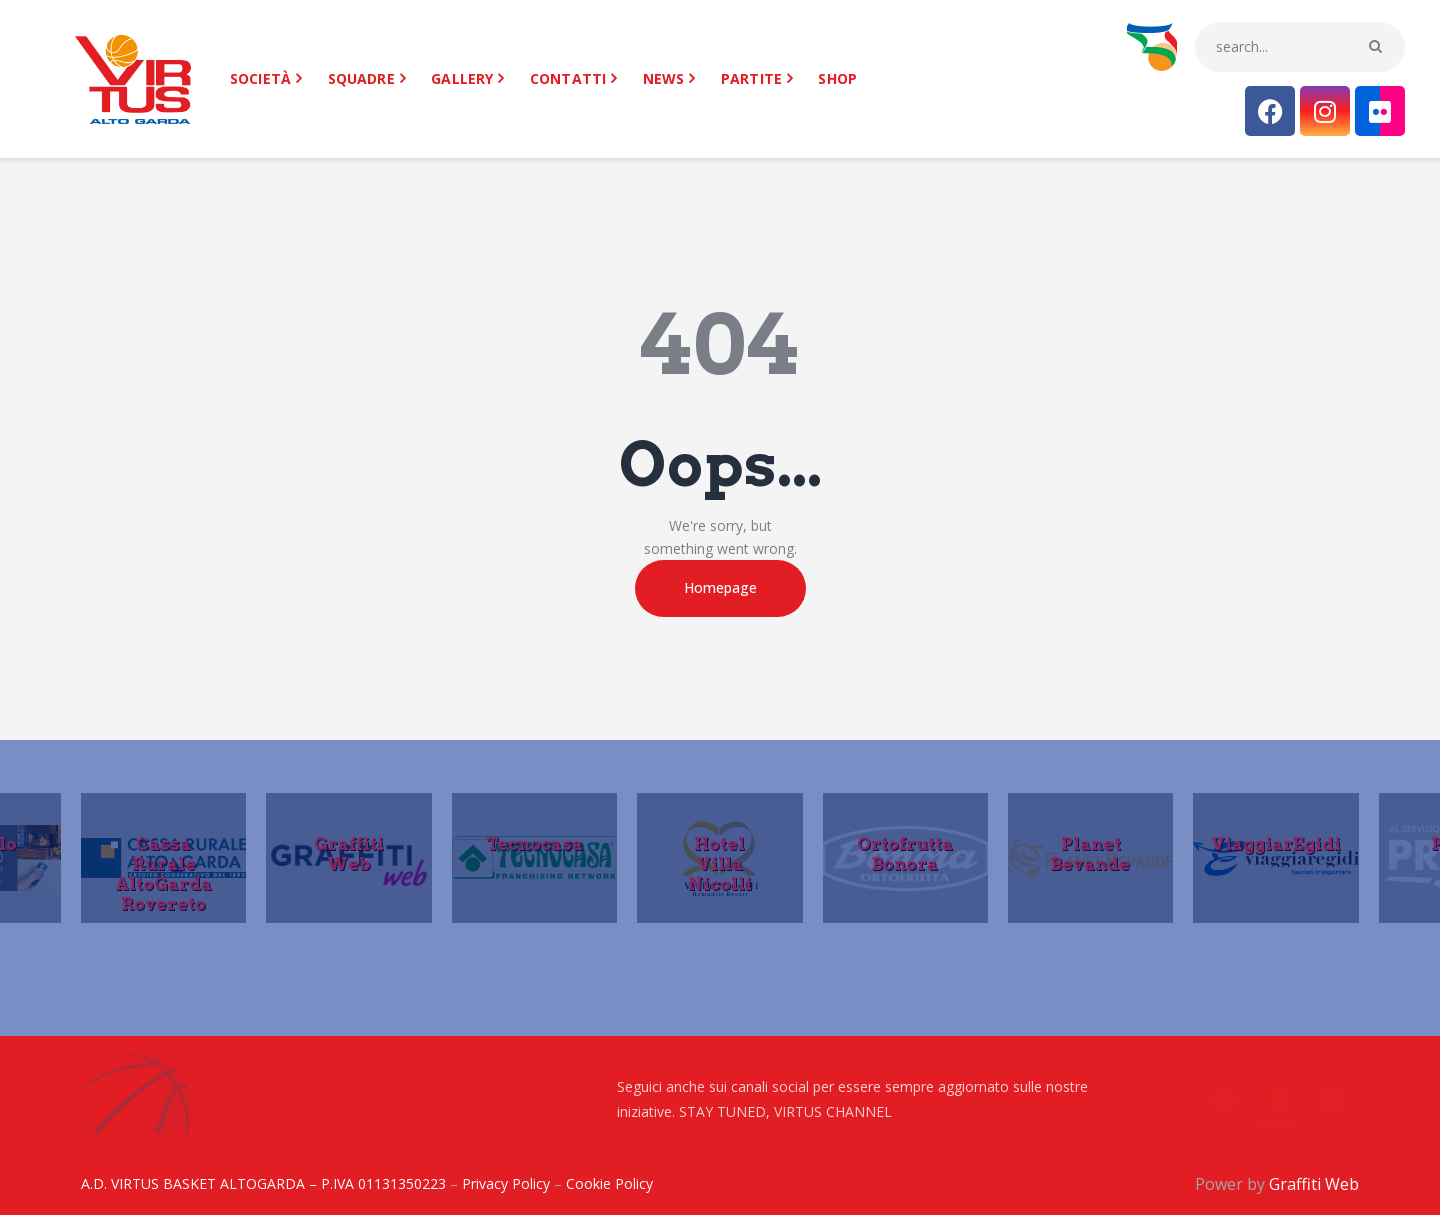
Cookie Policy (609, 1183)
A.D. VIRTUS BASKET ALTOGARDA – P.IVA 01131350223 (263, 1183)
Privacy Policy (506, 1183)
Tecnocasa (534, 843)
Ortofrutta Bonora (905, 853)
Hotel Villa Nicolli (720, 863)
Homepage (720, 587)
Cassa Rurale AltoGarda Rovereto (163, 873)
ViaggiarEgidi (1276, 843)
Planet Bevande (1090, 853)
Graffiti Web (349, 853)
